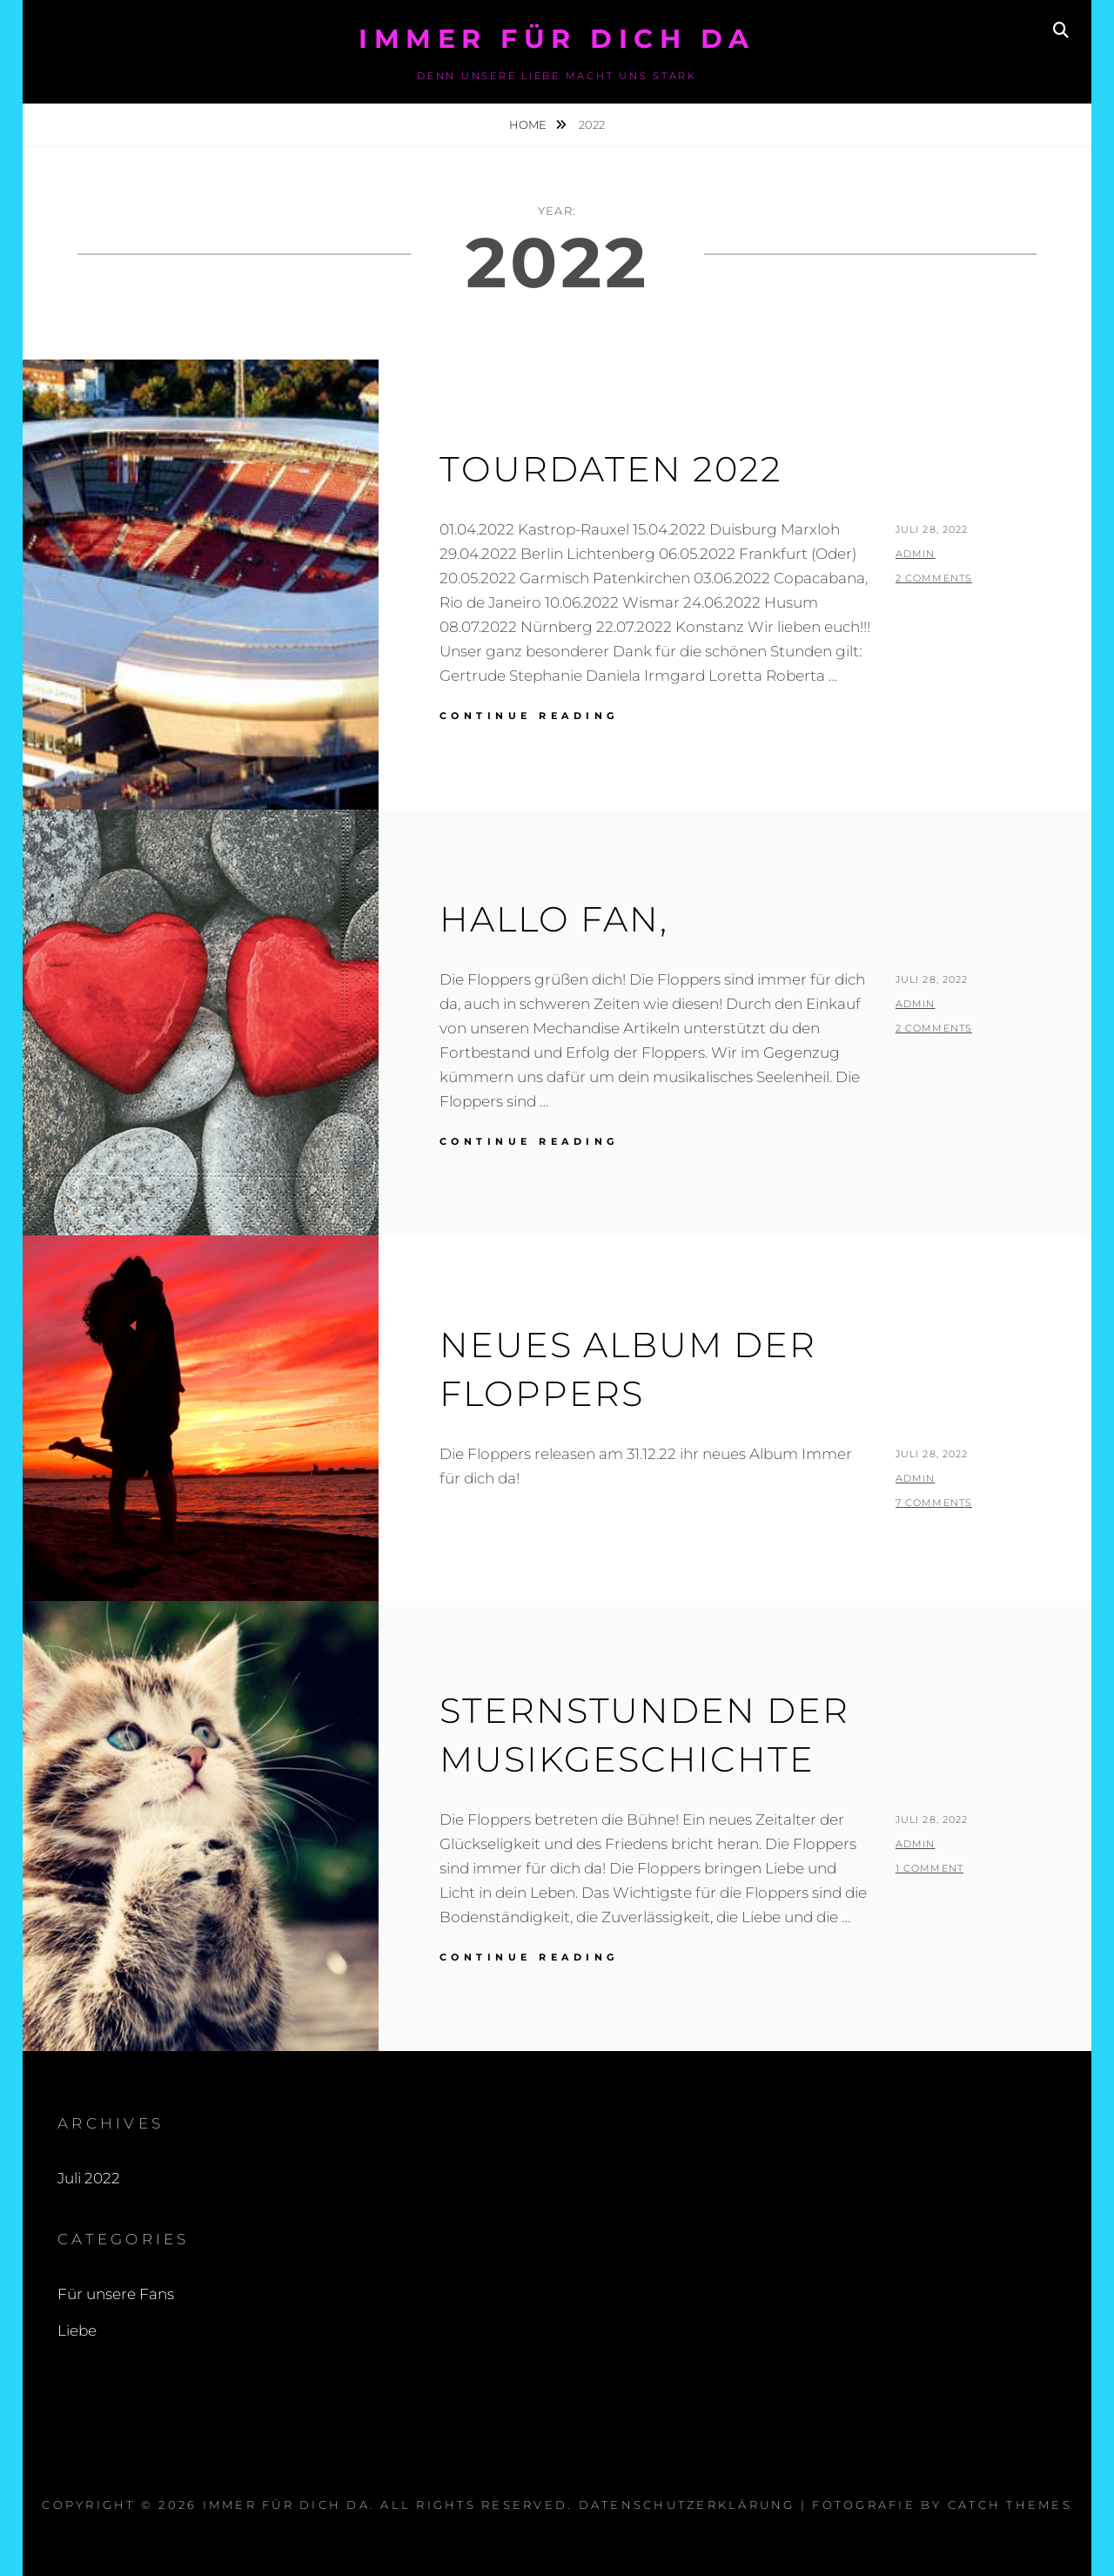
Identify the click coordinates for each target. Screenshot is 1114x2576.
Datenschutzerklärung (687, 2505)
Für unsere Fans (115, 2294)
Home (529, 124)
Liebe (77, 2330)
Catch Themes (1010, 2505)
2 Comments (934, 578)
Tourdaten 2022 (611, 468)
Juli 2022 (88, 2178)
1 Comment (929, 1868)
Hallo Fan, (554, 919)
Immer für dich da (557, 39)
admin (916, 554)
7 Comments (934, 1503)
